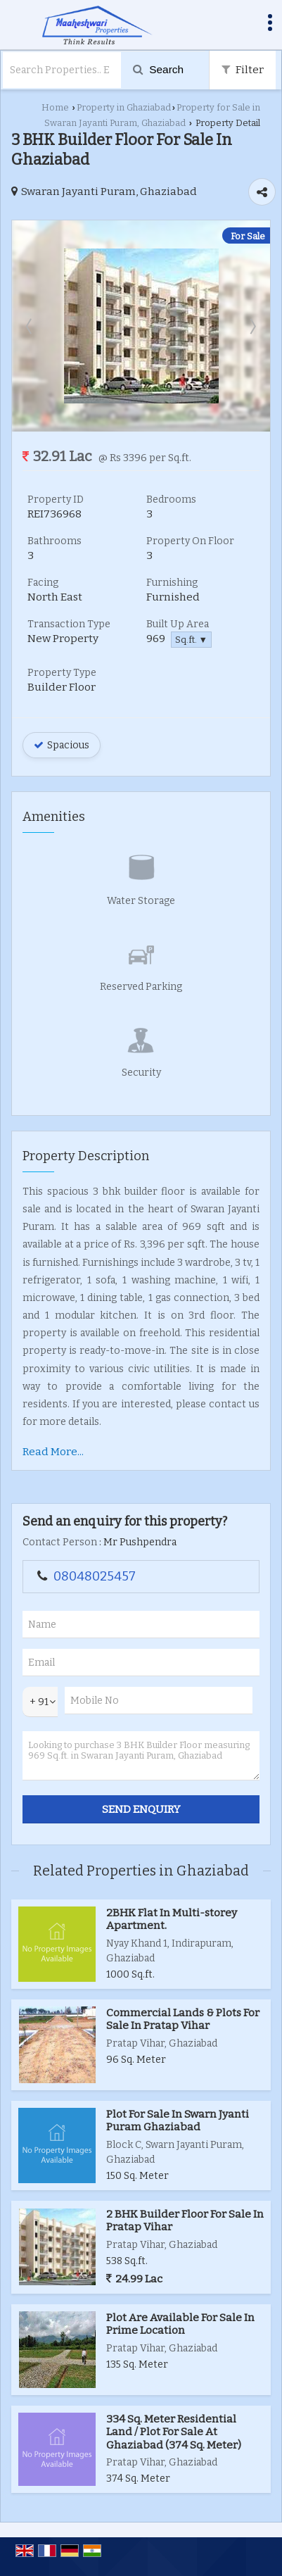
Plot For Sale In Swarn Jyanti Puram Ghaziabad (177, 2120)
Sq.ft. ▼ (191, 639)
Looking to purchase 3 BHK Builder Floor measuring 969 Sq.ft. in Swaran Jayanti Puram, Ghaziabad (141, 1755)
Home (55, 107)
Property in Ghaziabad (124, 107)
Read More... (53, 1451)
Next (252, 326)
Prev (30, 326)
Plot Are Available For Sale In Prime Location (180, 2324)
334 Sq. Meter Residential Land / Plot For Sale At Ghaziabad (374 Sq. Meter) (173, 2432)
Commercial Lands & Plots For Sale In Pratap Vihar (182, 2019)
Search (158, 69)
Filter (243, 69)
